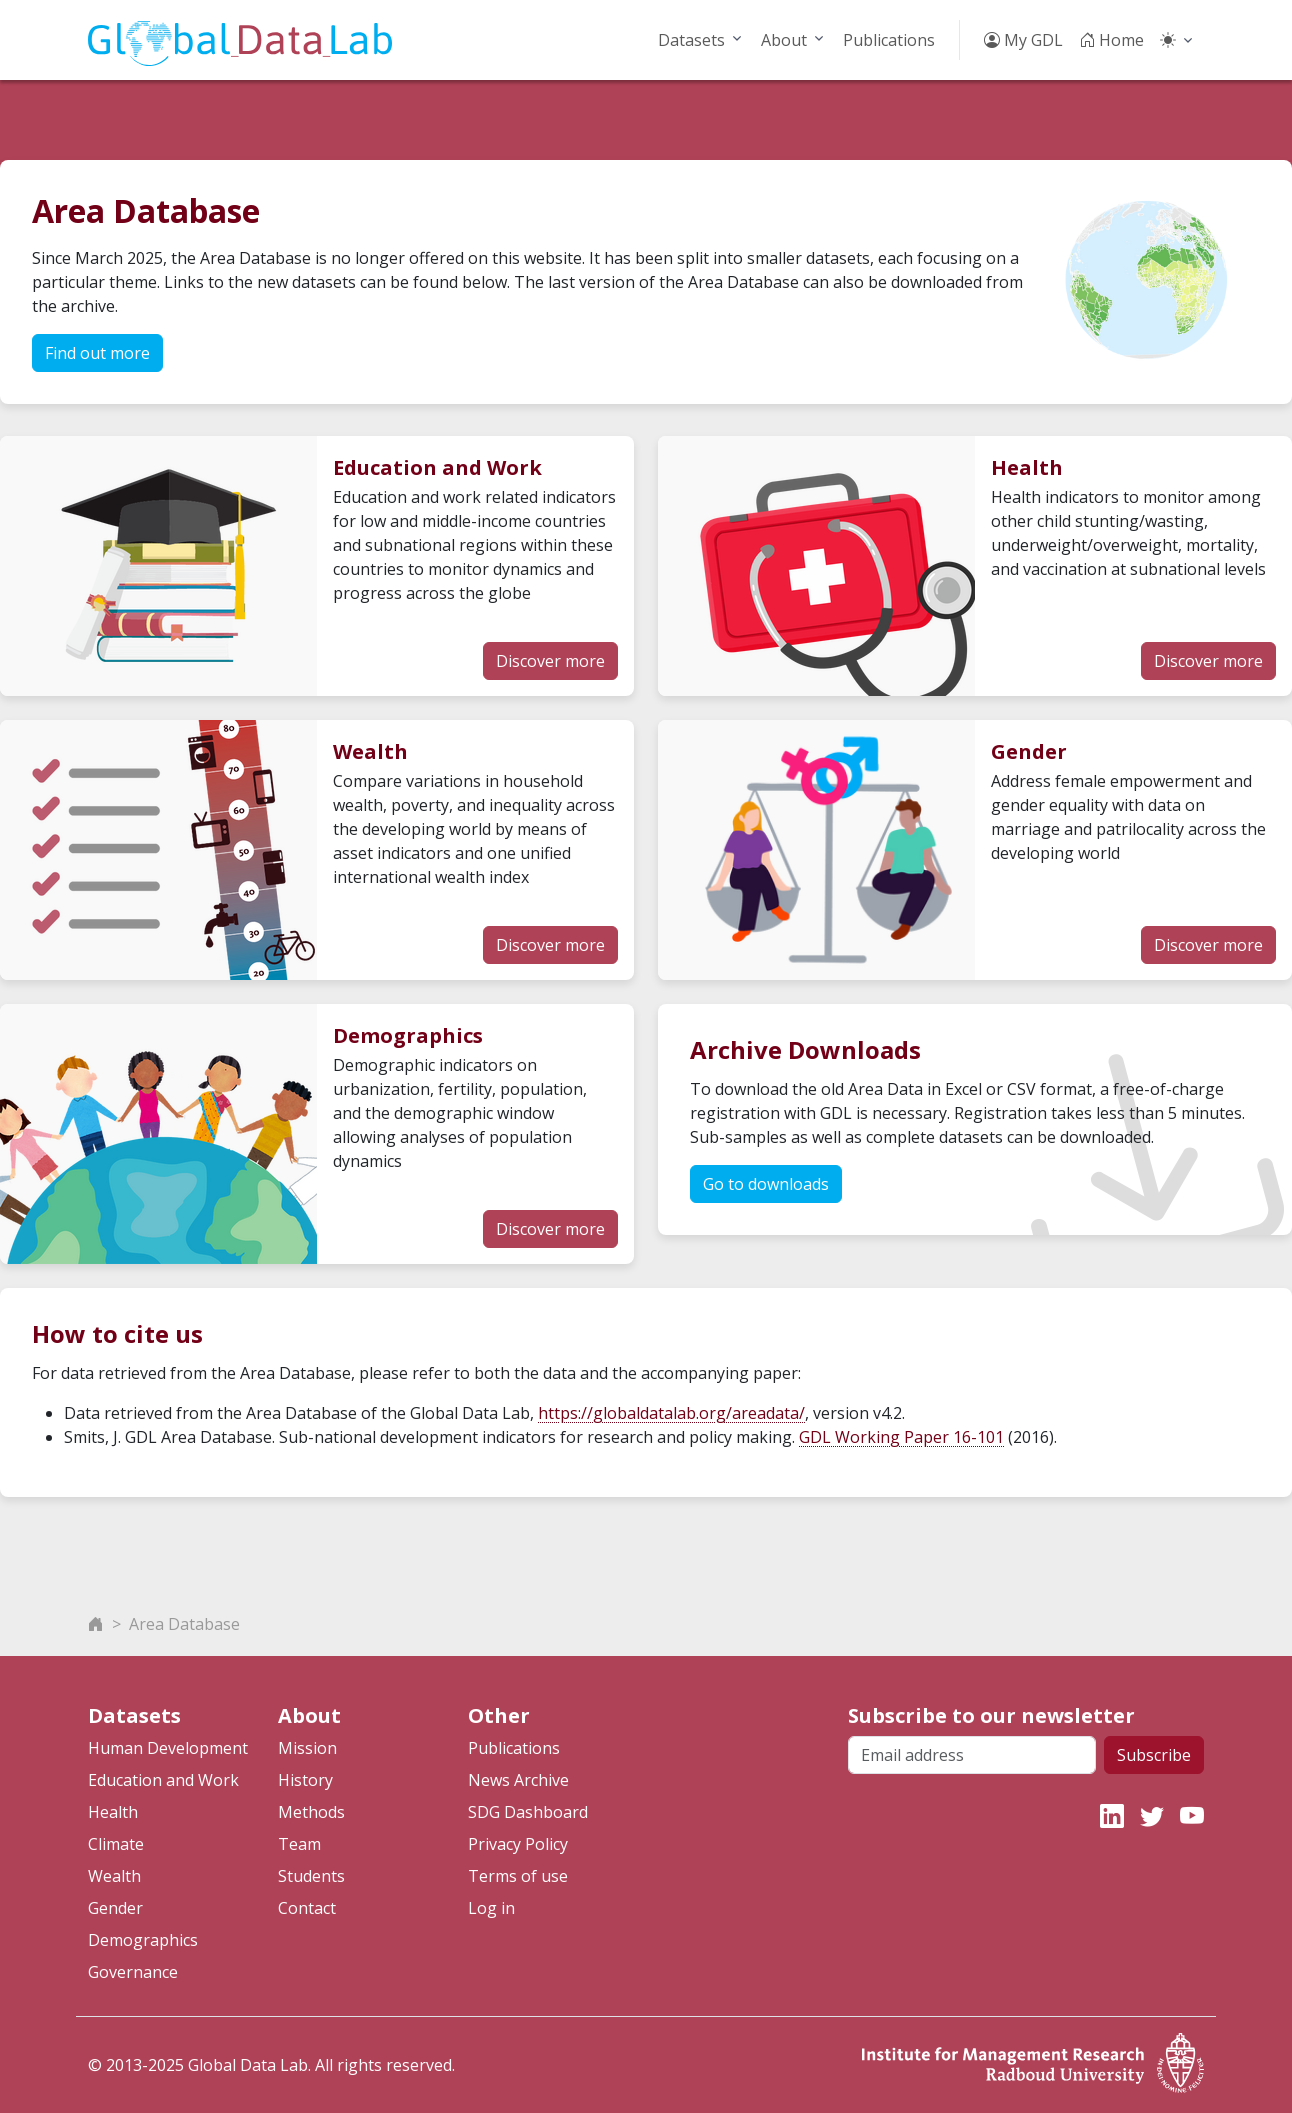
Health (113, 1812)
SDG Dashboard (528, 1812)
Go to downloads (766, 1184)
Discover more (550, 661)
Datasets (691, 40)
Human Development (168, 1748)
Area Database (184, 1624)
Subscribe (1154, 1755)
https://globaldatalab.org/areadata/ (671, 1413)
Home (1111, 40)
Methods (311, 1812)
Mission (307, 1748)
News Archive (518, 1780)
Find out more (97, 353)
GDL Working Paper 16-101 (901, 1437)
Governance (133, 1972)
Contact (307, 1908)
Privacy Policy (518, 1844)
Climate (116, 1844)
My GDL (1023, 40)
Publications (889, 40)
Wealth (114, 1876)
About (784, 40)
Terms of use (518, 1876)
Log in (491, 1908)
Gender (115, 1908)
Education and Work (163, 1780)
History (305, 1780)
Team (299, 1844)
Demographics (143, 1940)
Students (311, 1876)
